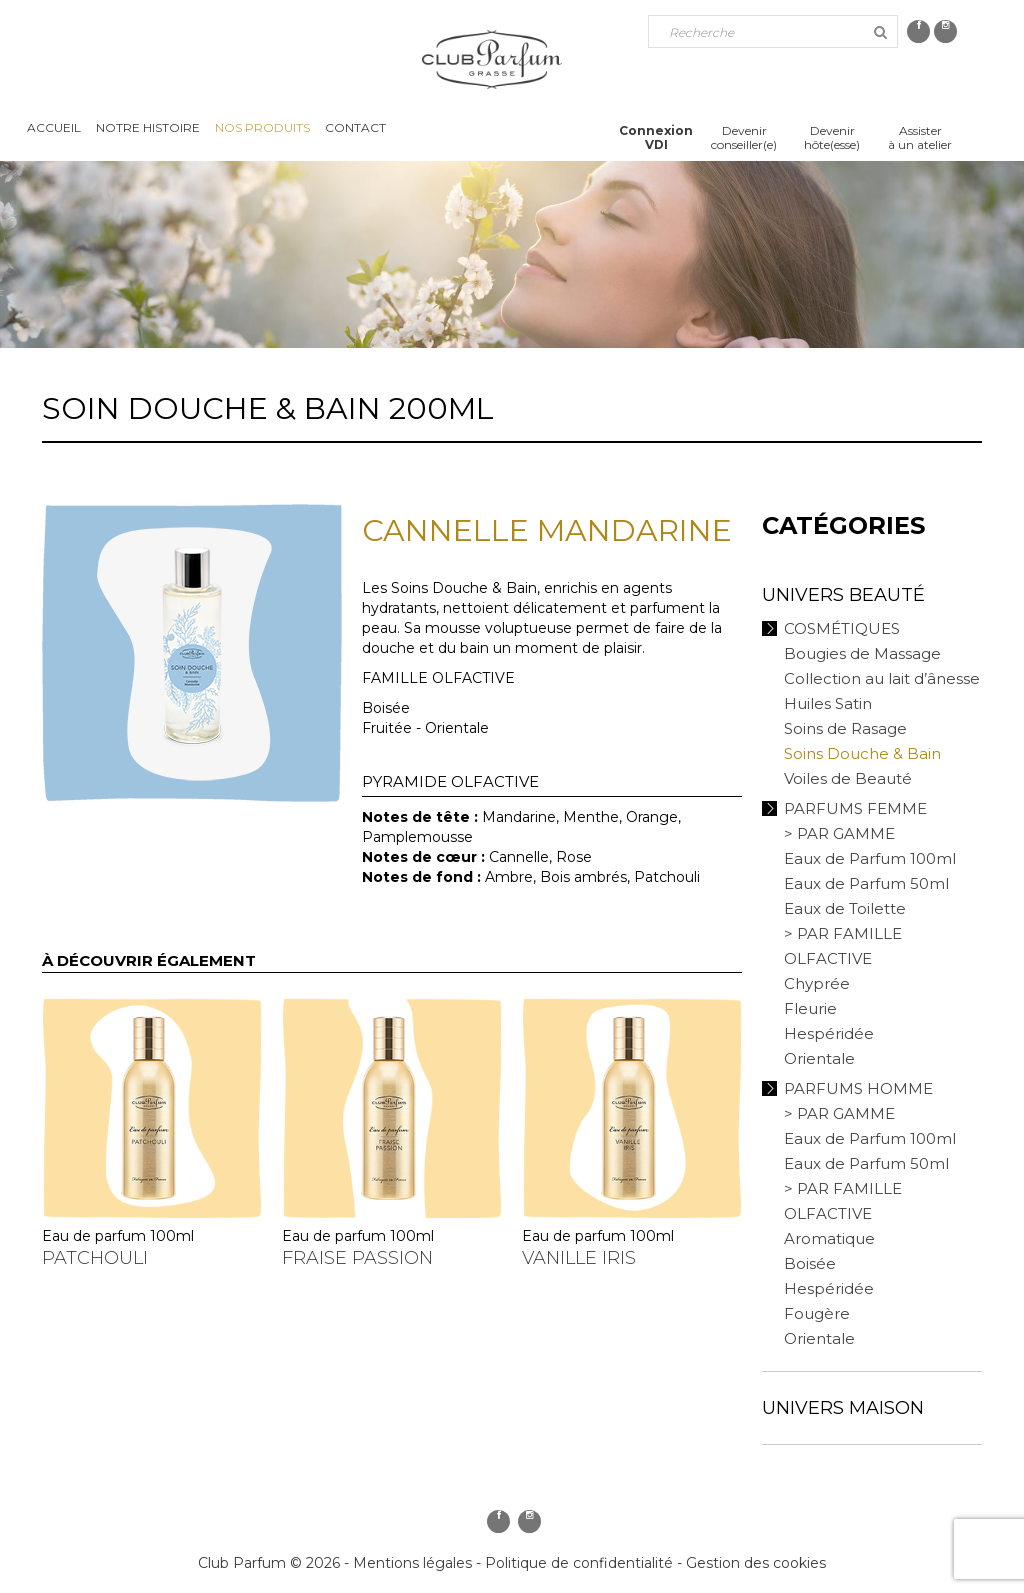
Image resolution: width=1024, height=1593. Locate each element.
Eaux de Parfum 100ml (870, 858)
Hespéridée (829, 1033)
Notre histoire (148, 127)
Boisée (810, 1263)
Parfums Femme (855, 808)
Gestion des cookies (756, 1563)
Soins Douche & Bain (862, 753)
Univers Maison (843, 1408)
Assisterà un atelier (920, 137)
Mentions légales (412, 1563)
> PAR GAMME (839, 833)
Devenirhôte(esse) (832, 137)
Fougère (817, 1313)
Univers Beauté (843, 595)
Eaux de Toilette (845, 908)
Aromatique (829, 1238)
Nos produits (262, 127)
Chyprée (817, 983)
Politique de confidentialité (579, 1563)
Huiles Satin (828, 703)
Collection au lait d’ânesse (882, 678)
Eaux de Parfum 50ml (866, 883)
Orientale (819, 1058)
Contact (355, 127)
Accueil (54, 127)
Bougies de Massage (862, 653)
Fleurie (810, 1008)
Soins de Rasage (845, 728)
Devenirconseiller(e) (744, 137)
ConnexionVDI (656, 137)
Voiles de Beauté (848, 778)
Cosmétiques (842, 628)
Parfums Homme (858, 1088)
